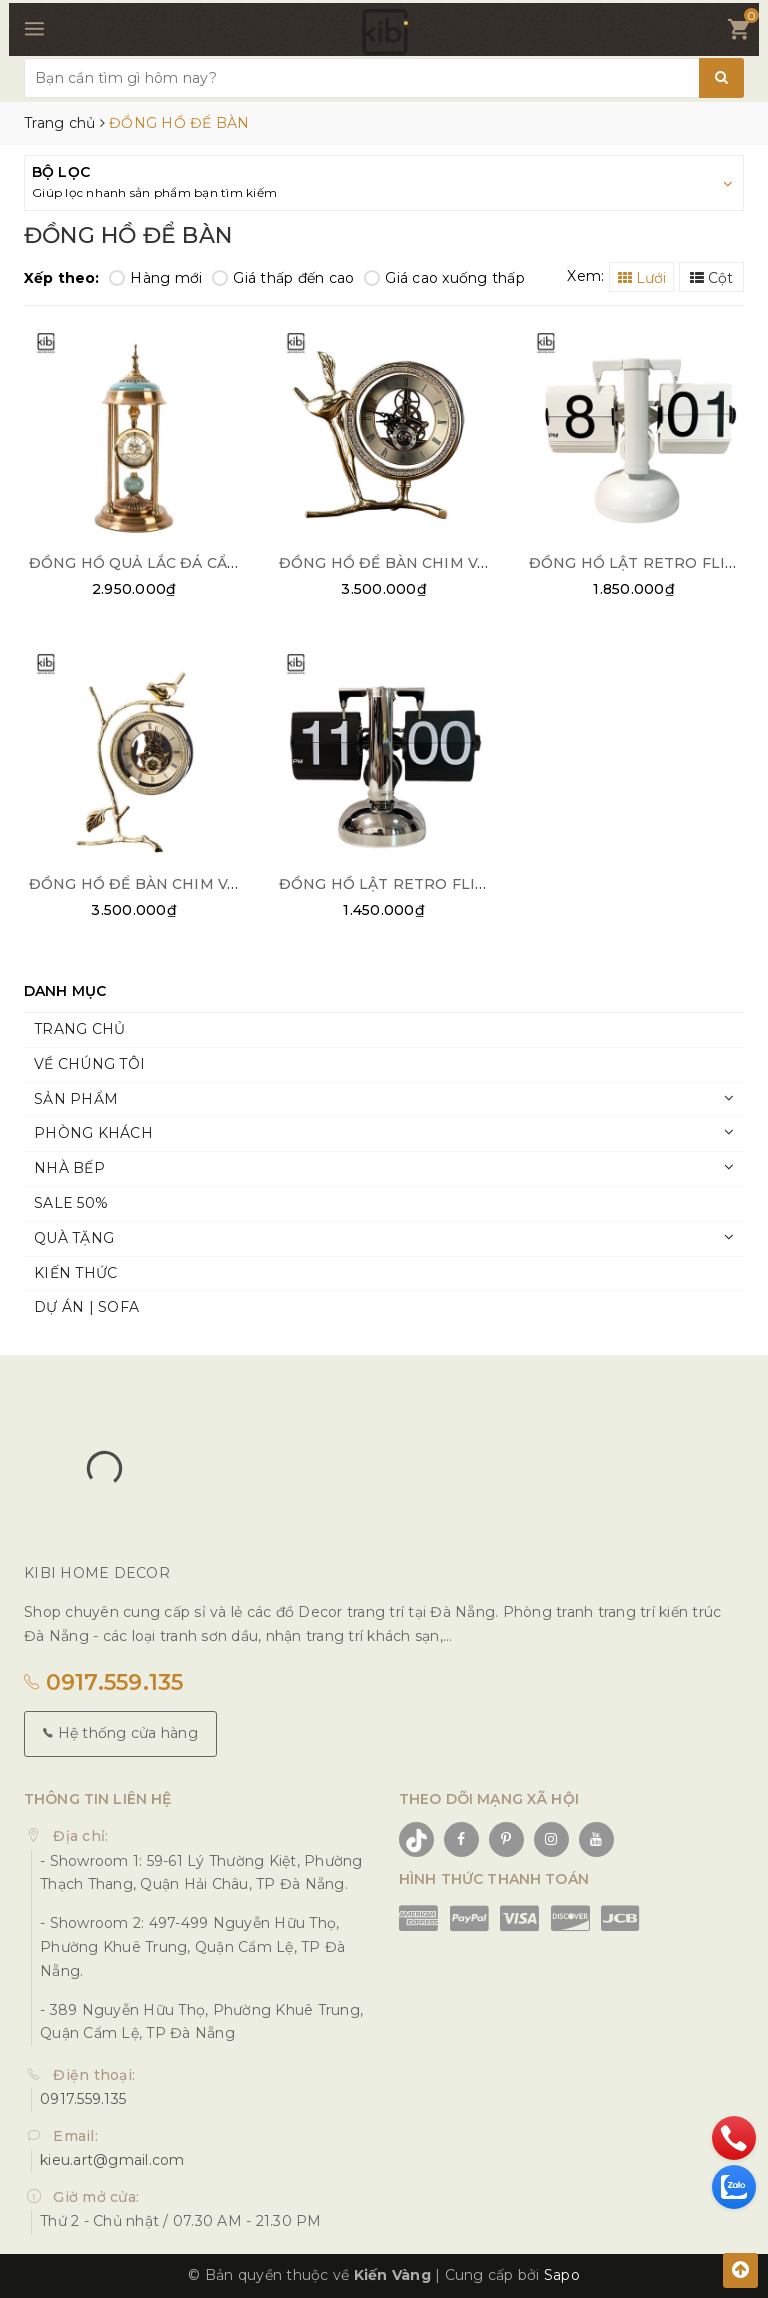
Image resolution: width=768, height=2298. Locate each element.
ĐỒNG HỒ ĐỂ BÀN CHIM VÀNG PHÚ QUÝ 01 (192, 884)
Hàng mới (155, 278)
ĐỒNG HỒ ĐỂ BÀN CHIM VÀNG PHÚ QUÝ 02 (444, 563)
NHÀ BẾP (69, 1168)
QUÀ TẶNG (74, 1238)
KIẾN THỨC (75, 1273)
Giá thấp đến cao (283, 278)
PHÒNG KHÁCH (93, 1133)
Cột (711, 278)
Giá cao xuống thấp (444, 278)
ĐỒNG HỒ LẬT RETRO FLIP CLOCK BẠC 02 (440, 884)
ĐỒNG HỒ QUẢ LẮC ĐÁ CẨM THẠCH (164, 563)
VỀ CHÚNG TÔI (89, 1064)
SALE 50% (71, 1203)
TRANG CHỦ (79, 1029)
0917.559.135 (104, 1682)
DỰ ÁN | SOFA (86, 1307)
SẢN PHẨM (76, 1099)
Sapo (562, 2275)
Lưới (642, 278)
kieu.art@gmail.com (112, 2160)
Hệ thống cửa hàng (120, 1733)
